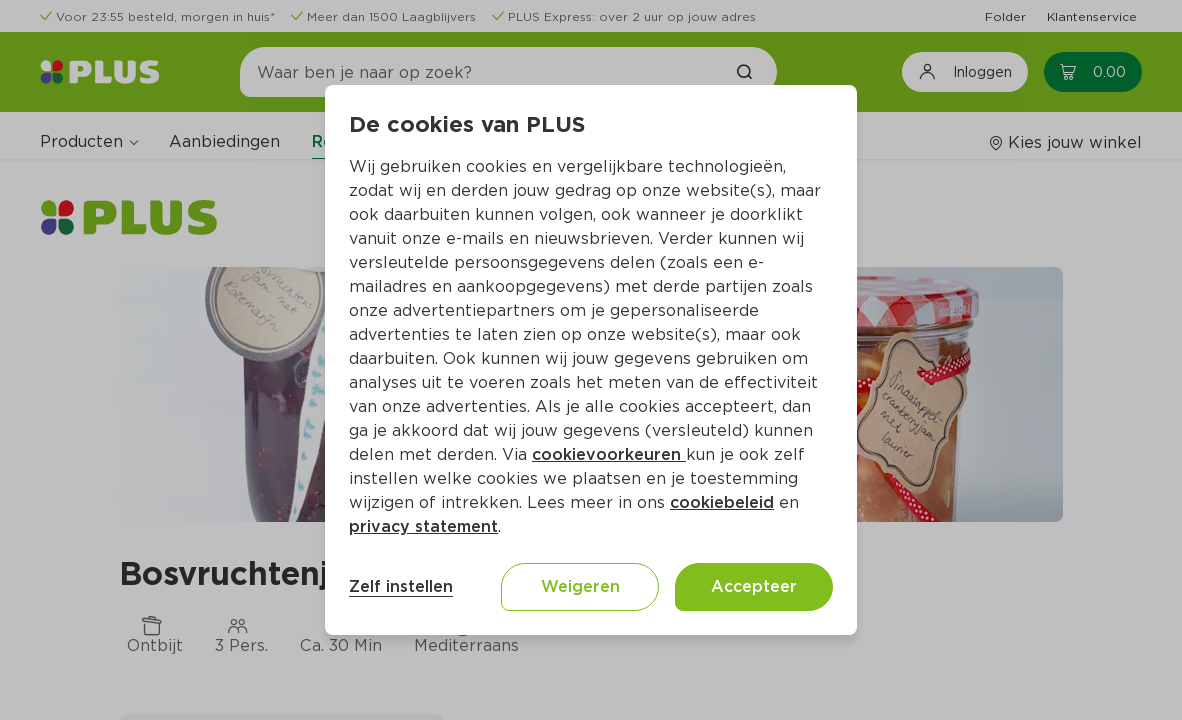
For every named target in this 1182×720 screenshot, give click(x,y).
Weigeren (580, 586)
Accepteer (754, 586)
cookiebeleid (722, 502)
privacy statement (423, 526)
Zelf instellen (401, 586)
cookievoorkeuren (609, 454)
